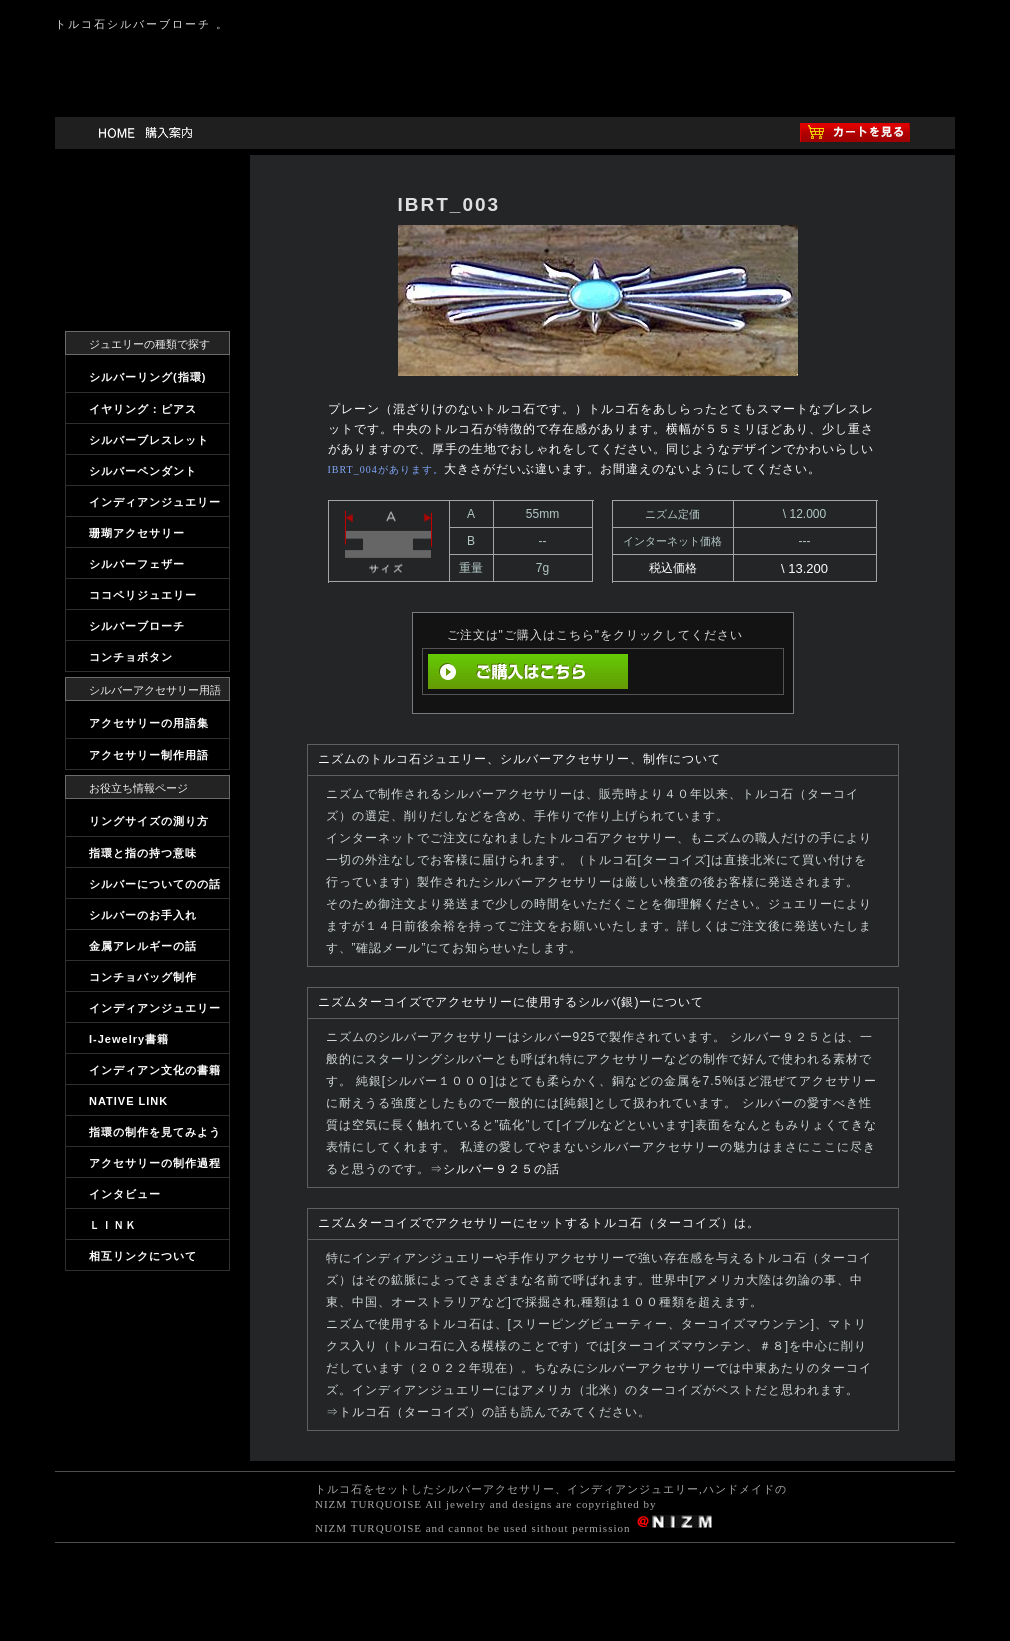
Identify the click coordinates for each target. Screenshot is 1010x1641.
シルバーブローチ (137, 626)
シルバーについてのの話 (155, 884)
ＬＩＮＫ (113, 1225)
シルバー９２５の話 (501, 1169)
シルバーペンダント (143, 471)
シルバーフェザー (137, 564)
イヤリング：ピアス (143, 409)
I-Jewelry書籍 (129, 1039)
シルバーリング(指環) (147, 377)
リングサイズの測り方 (149, 821)
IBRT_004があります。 (386, 469)
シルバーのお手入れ (143, 915)
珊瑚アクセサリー (137, 533)
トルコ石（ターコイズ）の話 (423, 1412)
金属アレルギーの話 (143, 946)
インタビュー (125, 1194)
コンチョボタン (131, 657)
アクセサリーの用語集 (149, 723)
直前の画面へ (703, 671)
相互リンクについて (143, 1256)
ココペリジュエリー (143, 595)
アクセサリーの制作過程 (155, 1163)
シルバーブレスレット (149, 440)
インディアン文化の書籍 (155, 1070)
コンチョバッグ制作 (143, 977)
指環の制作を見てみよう (155, 1132)
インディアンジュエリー (155, 502)
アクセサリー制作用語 (149, 755)
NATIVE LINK (128, 1101)
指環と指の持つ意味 (143, 853)
